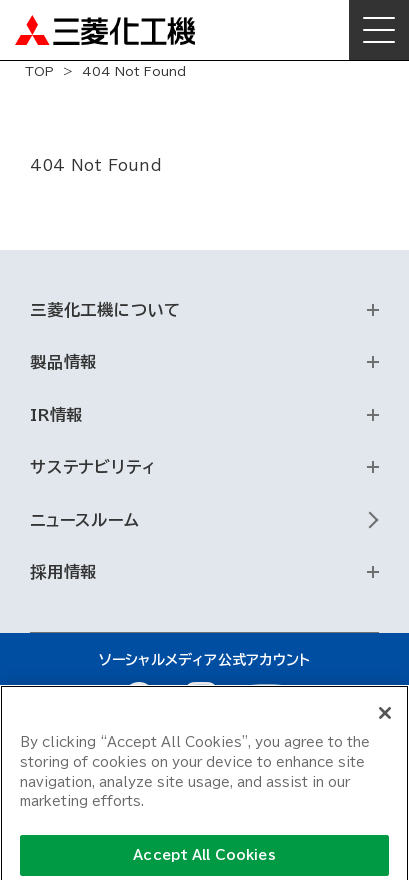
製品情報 (63, 362)
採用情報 (63, 572)
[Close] (385, 719)
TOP (39, 71)
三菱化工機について (105, 310)
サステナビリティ (92, 467)
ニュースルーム (85, 520)
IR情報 (56, 415)
